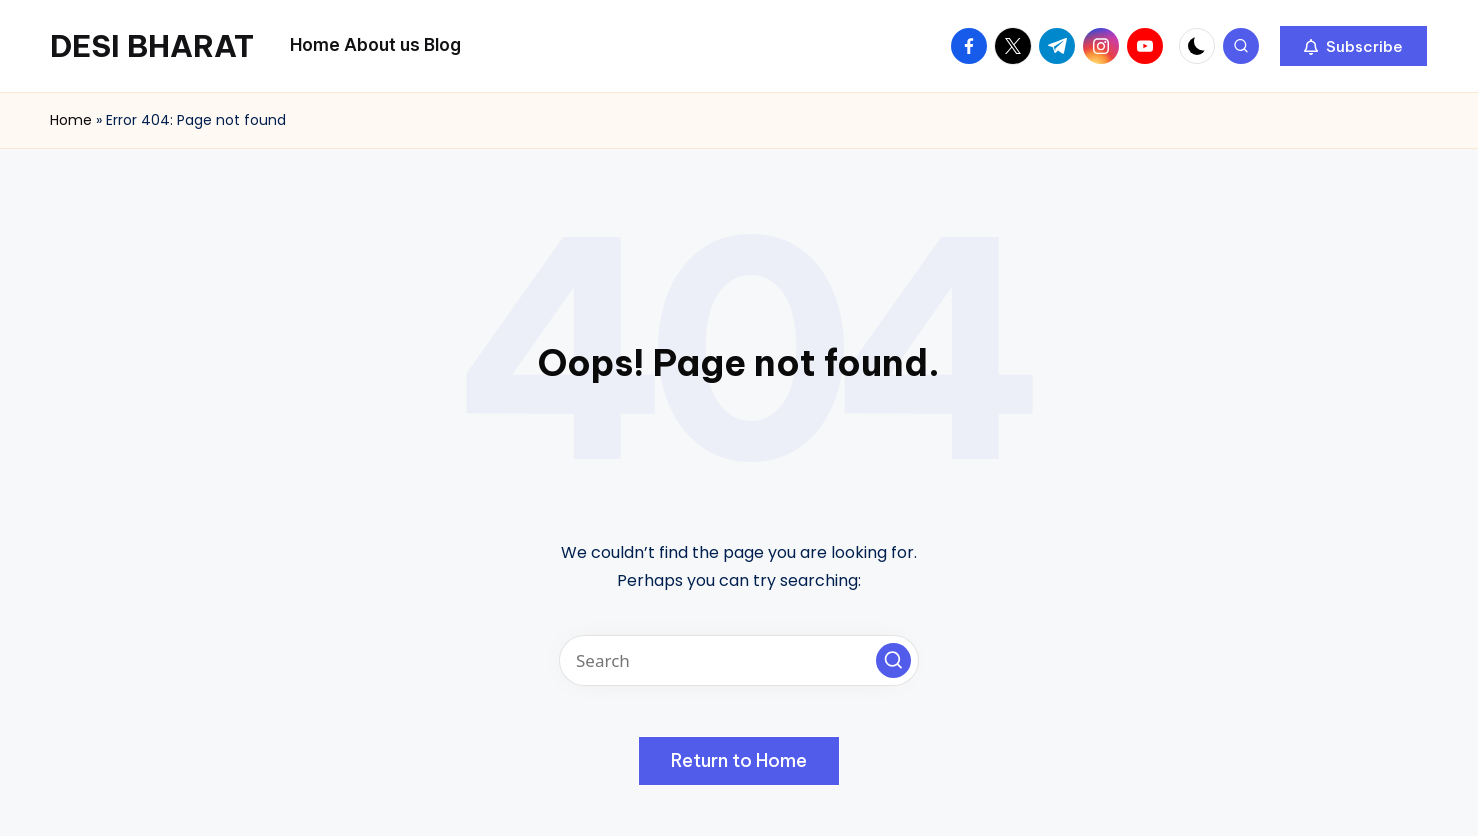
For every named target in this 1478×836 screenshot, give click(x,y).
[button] (1353, 46)
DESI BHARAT (152, 46)
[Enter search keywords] (739, 660)
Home (71, 120)
